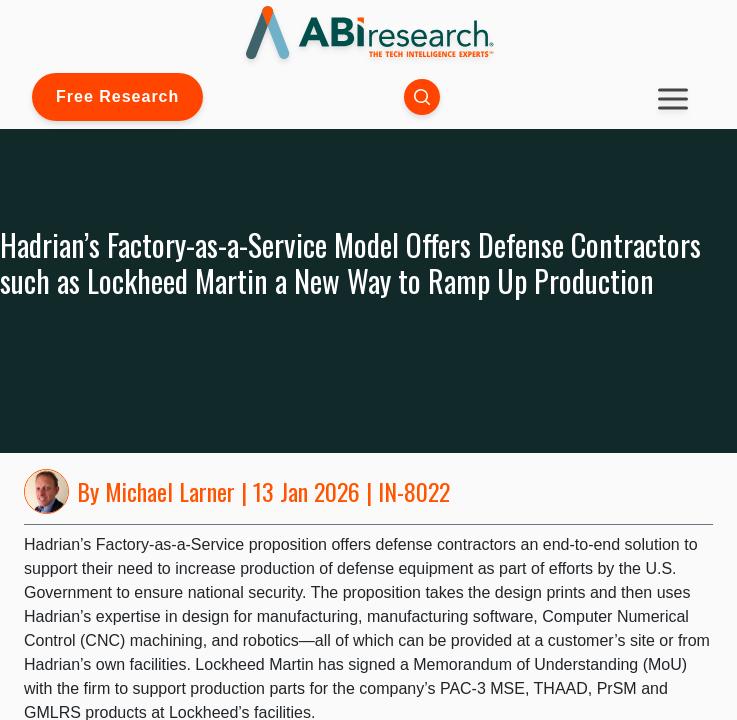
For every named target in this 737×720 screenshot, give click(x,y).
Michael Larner (170, 491)
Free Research (117, 96)
